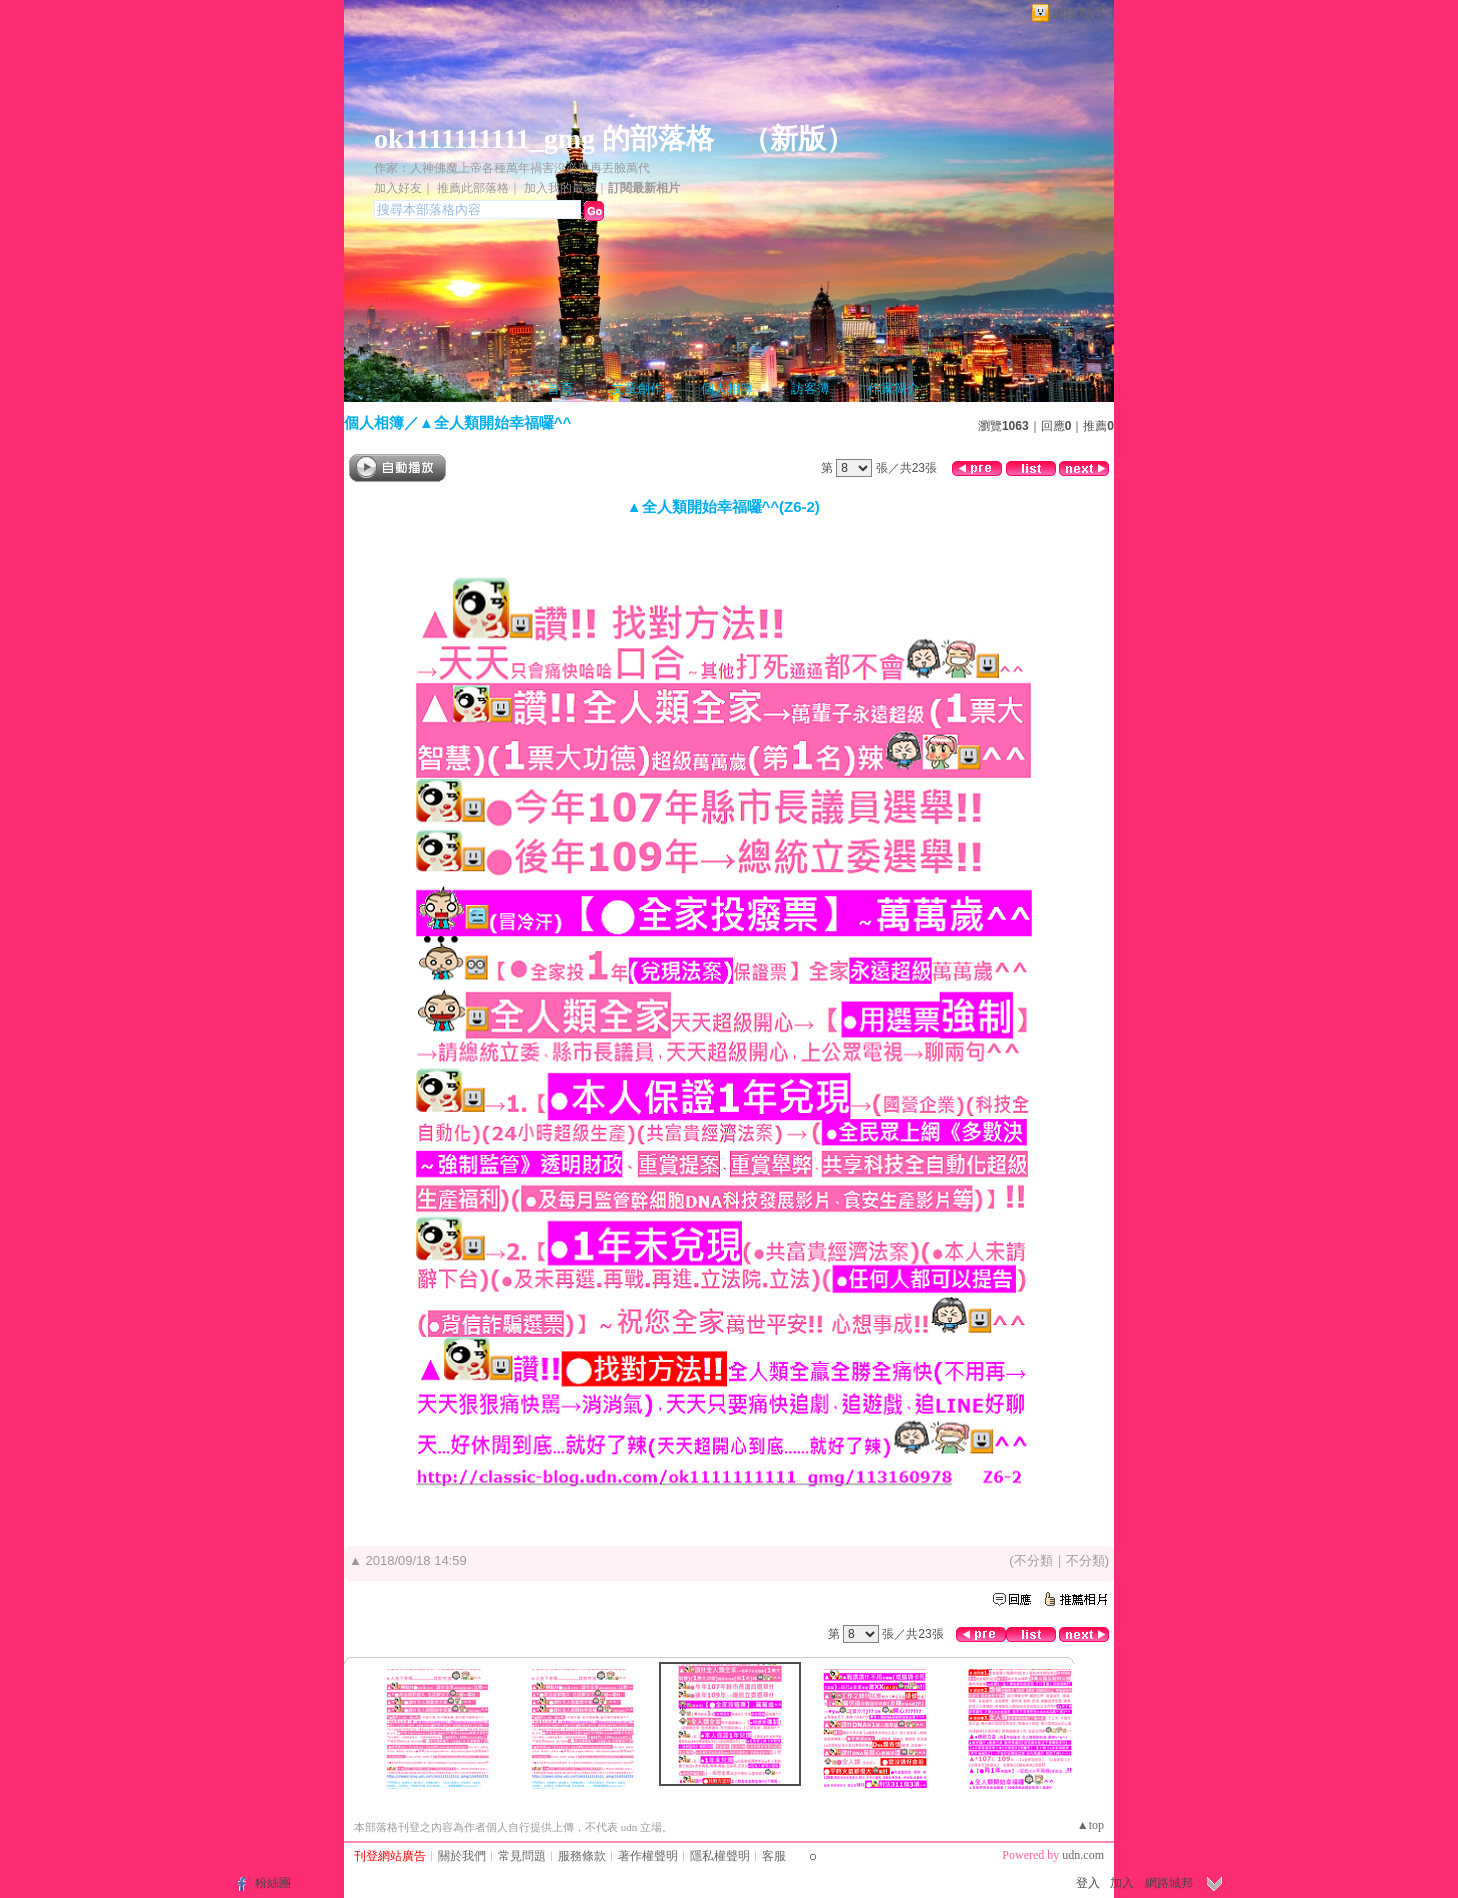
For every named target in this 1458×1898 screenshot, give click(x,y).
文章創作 (637, 388)
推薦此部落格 (473, 188)
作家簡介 (894, 388)
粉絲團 (273, 1883)
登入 (1088, 1883)
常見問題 (522, 1856)
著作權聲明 (648, 1856)
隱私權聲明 (720, 1856)
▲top (1090, 1825)
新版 (798, 138)
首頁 (560, 388)
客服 (774, 1856)
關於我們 (462, 1856)
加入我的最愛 (560, 188)
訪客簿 (810, 388)
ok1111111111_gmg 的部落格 (544, 138)
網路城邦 (1078, 13)
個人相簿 (727, 388)
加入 (1122, 1883)
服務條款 (582, 1856)
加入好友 (398, 188)
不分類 (1033, 1560)
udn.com (1083, 1855)
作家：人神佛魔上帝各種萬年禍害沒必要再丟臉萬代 (512, 168)
